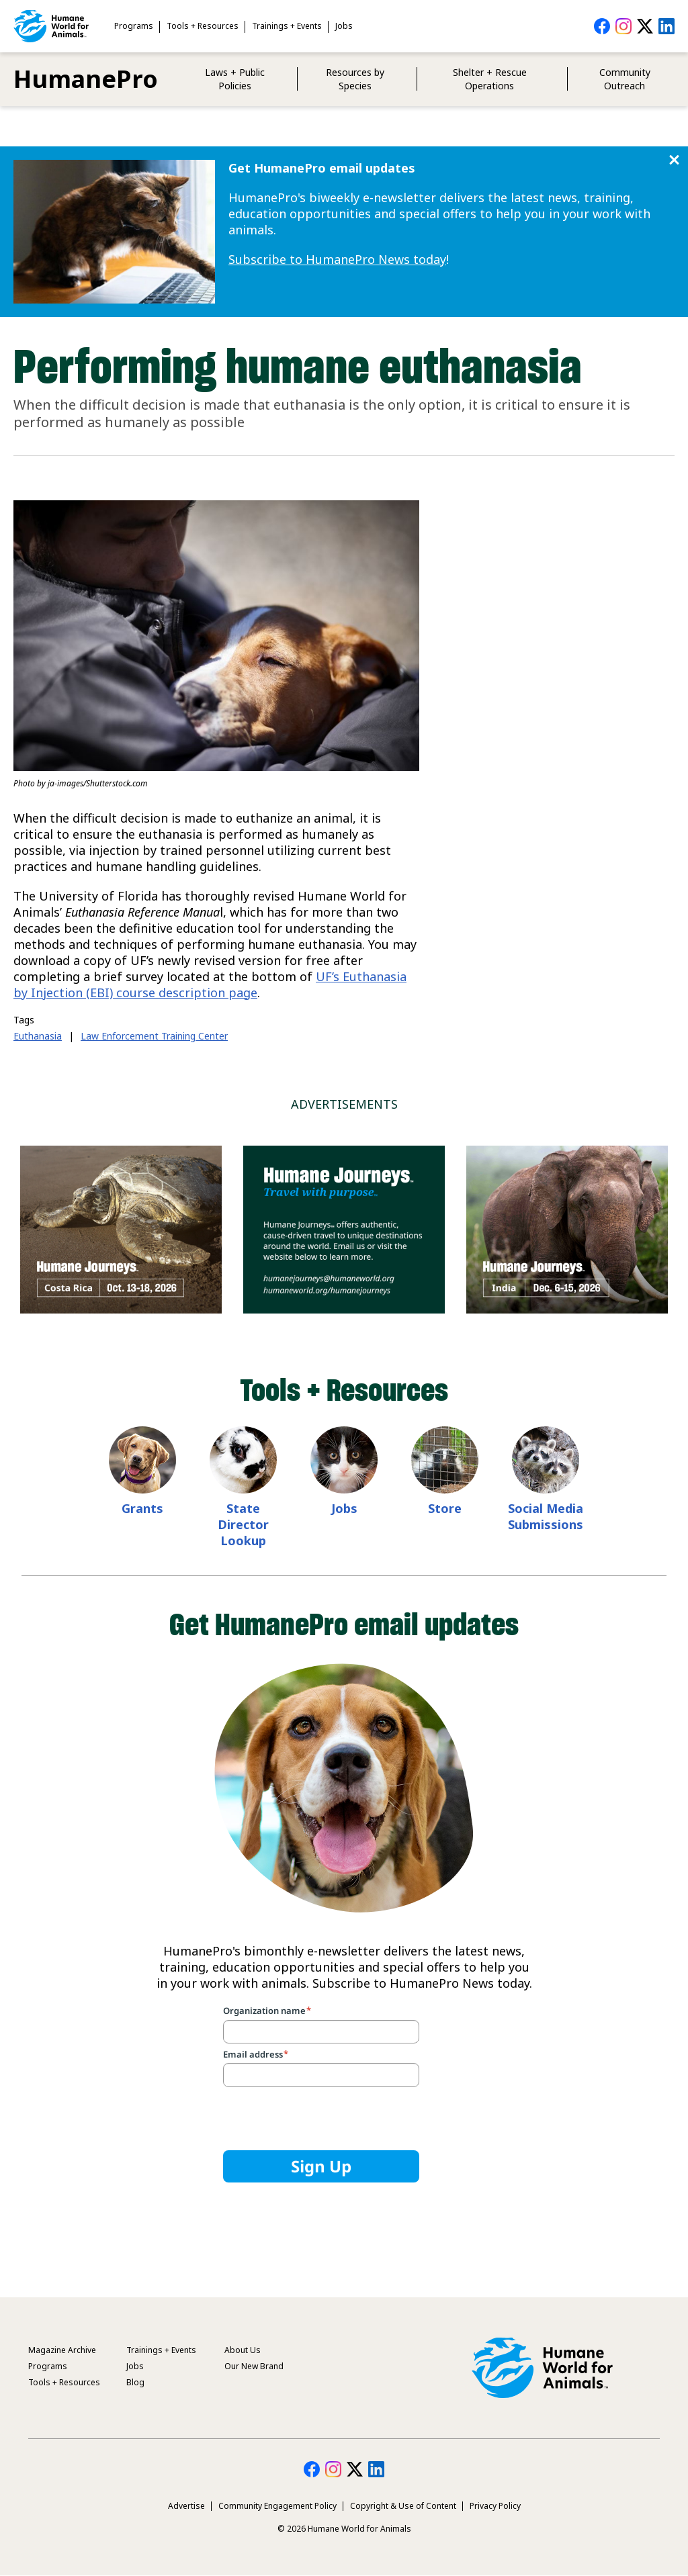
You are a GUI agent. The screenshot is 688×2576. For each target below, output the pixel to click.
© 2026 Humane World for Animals (344, 2528)
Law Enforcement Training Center (154, 1035)
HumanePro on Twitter (645, 26)
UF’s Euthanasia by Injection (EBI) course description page (209, 984)
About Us (242, 2350)
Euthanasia (37, 1035)
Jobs (344, 26)
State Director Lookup (243, 1524)
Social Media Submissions (545, 1516)
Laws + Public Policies (235, 79)
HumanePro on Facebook (602, 26)
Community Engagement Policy (277, 2506)
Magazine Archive (62, 2350)
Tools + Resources (203, 26)
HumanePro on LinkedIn (666, 26)
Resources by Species (355, 79)
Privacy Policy (495, 2506)
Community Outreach (624, 79)
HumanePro (85, 78)
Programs (133, 26)
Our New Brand (254, 2366)
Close (674, 160)
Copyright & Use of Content (403, 2506)
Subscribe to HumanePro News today (337, 259)
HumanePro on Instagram (623, 26)
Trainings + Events (287, 26)
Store (445, 1508)
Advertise (186, 2506)
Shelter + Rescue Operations (490, 79)
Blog (135, 2382)
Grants (142, 1508)
